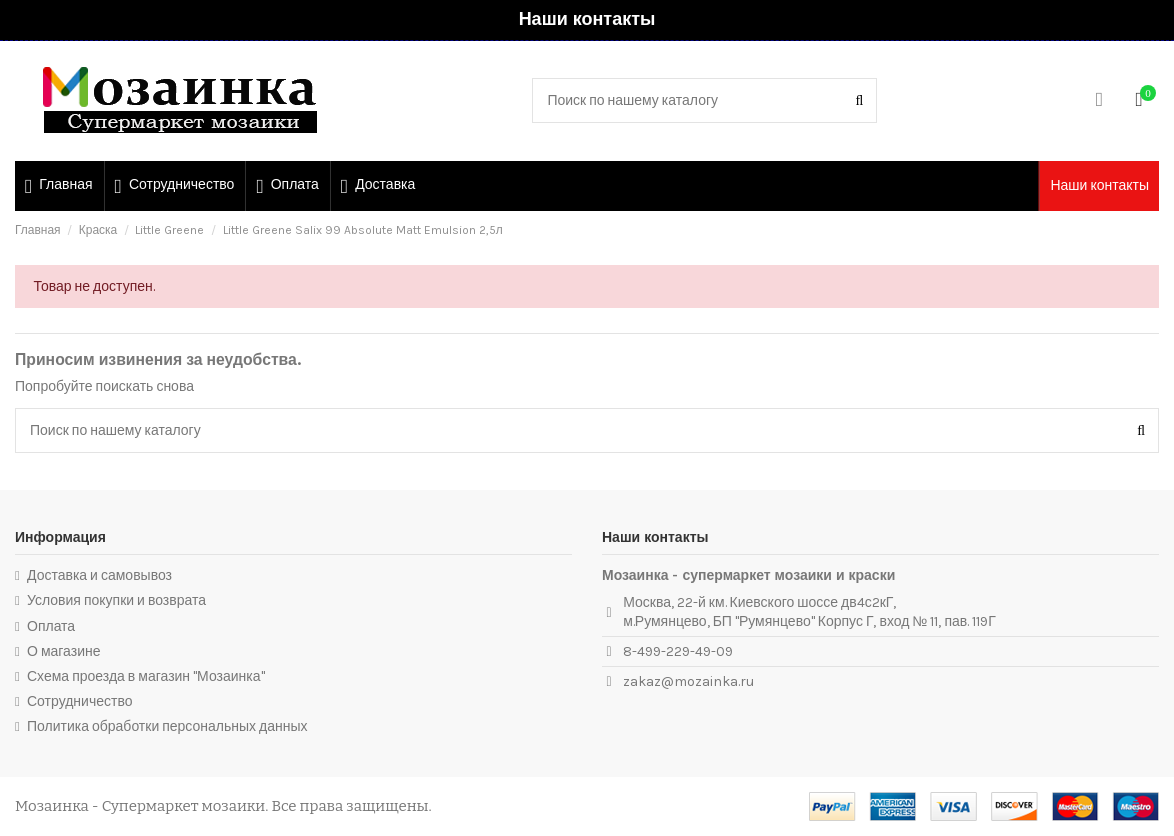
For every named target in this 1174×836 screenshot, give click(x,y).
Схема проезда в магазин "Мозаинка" (146, 676)
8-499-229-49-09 (678, 651)
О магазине (64, 651)
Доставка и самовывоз (99, 575)
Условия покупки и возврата (116, 600)
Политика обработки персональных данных (167, 726)
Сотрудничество (79, 701)
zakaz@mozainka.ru (688, 681)
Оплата (51, 626)
